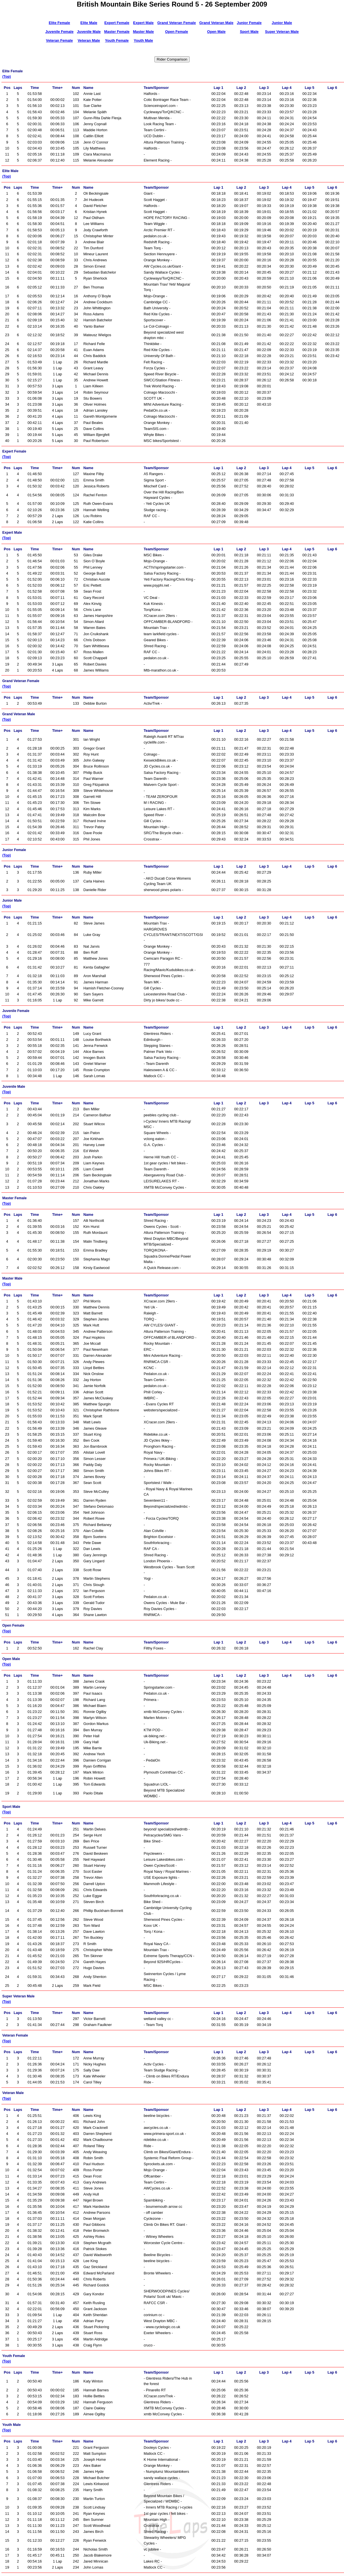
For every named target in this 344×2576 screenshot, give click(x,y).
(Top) (6, 77)
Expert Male (143, 23)
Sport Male (249, 31)
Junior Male (282, 23)
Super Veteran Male (282, 31)
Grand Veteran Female (176, 23)
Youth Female (117, 40)
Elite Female (59, 23)
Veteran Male (89, 40)
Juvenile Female (59, 31)
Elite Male (89, 23)
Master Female (117, 31)
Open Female (176, 31)
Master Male (143, 31)
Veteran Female (59, 40)
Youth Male (143, 40)
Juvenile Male (89, 31)
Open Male (216, 31)
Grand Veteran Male (216, 23)
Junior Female (249, 23)
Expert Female (116, 23)
